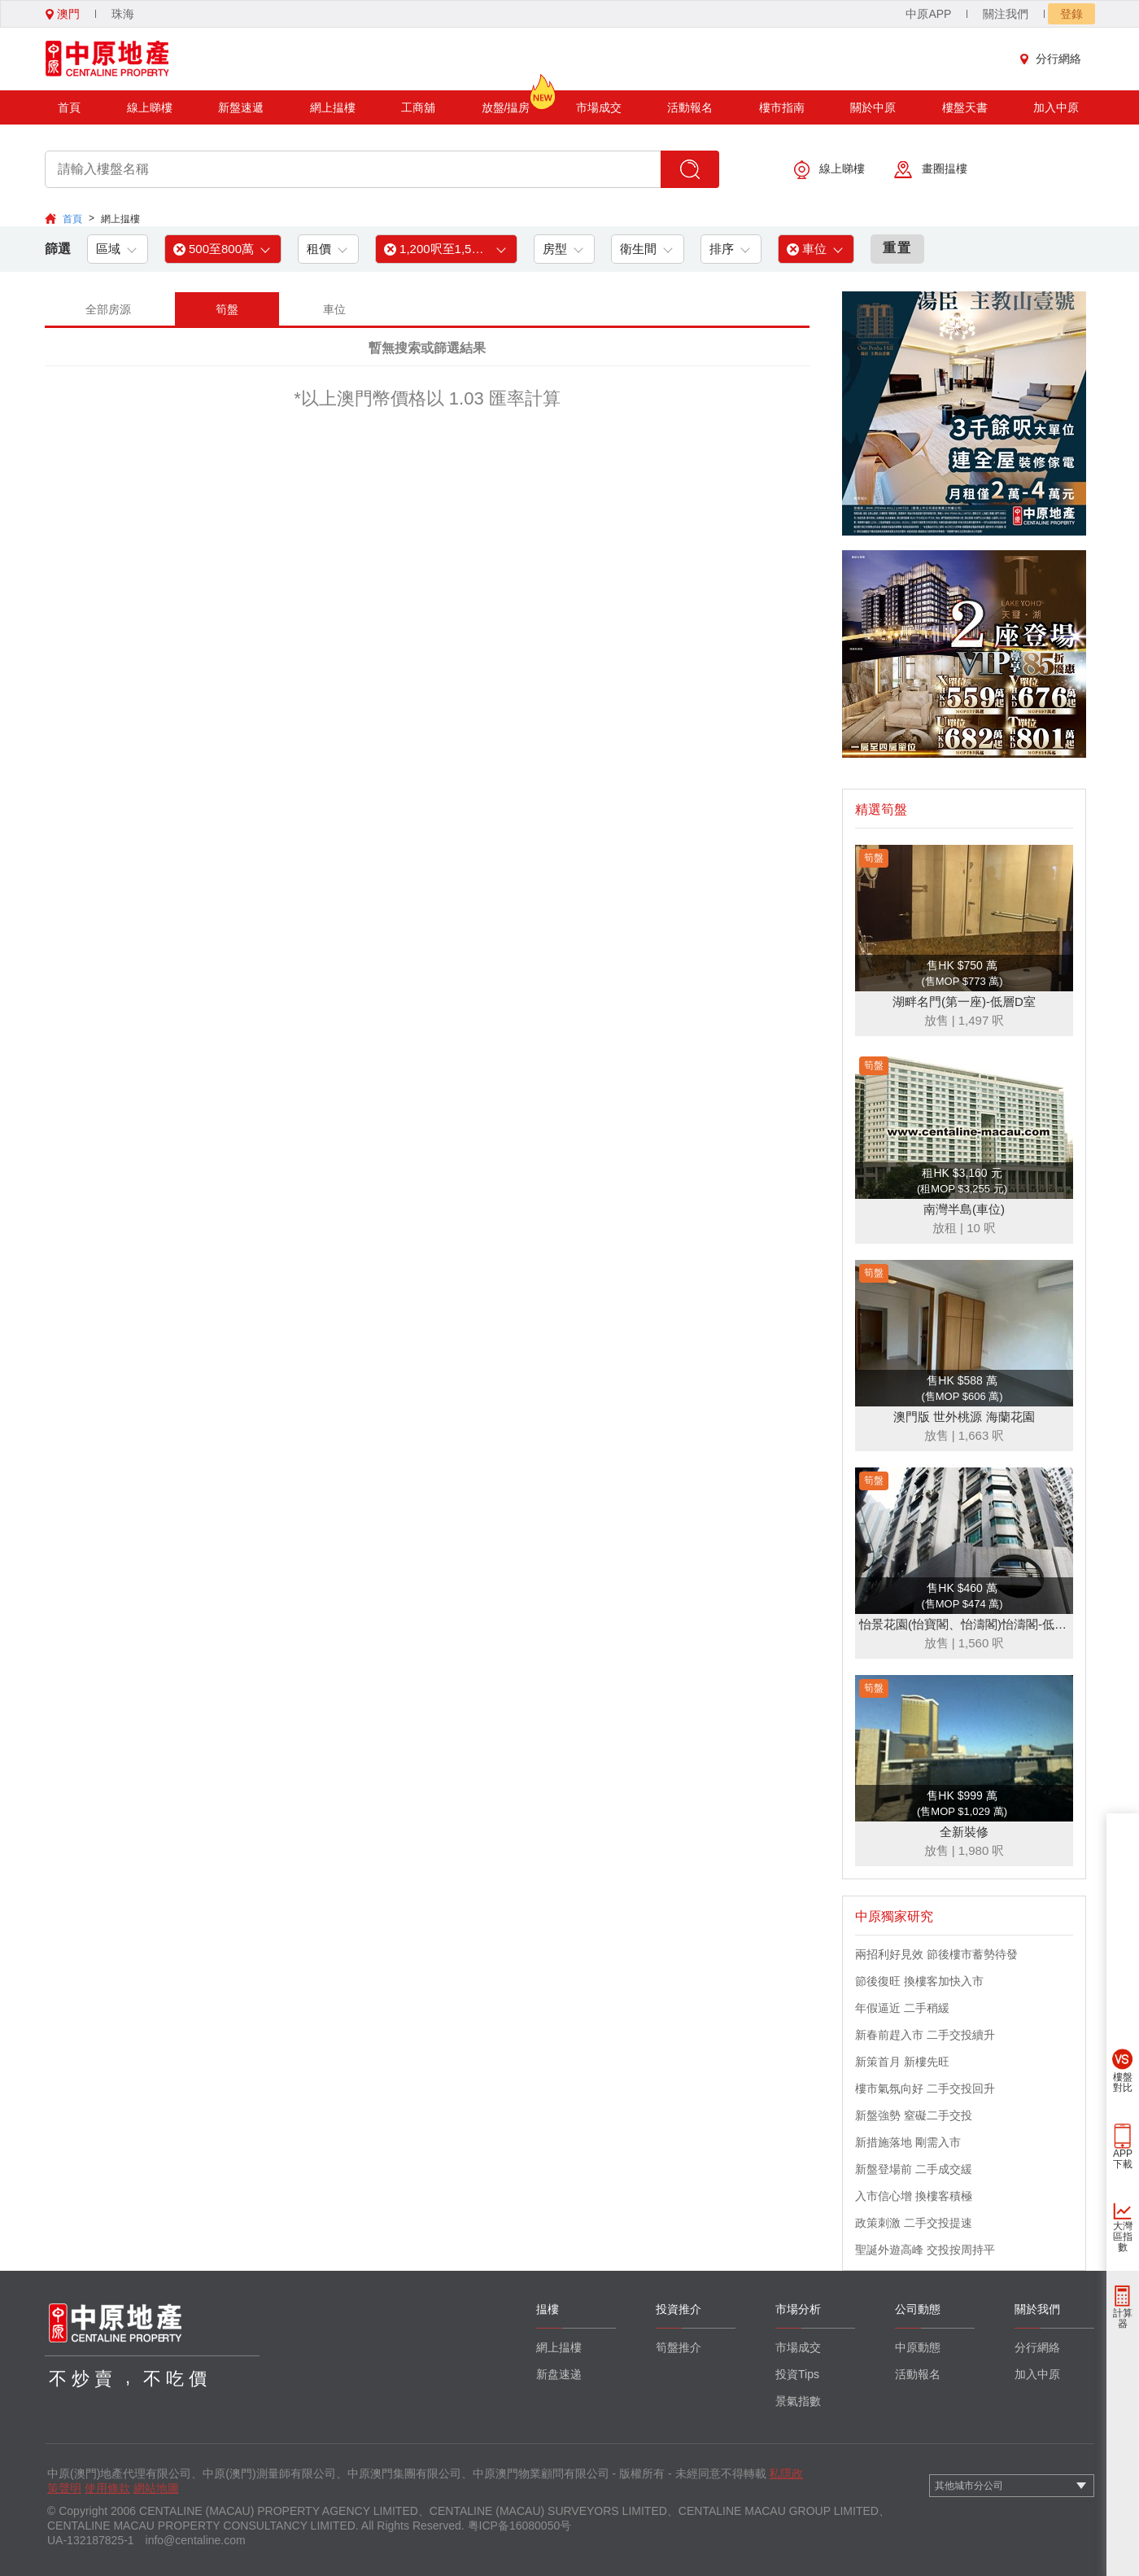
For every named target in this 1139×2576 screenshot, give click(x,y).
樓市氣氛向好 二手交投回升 (925, 2088)
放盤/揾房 (506, 102)
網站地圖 (156, 2488)
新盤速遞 (241, 107)
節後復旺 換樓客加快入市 (919, 1981)
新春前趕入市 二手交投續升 (925, 2034)
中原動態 (917, 2347)
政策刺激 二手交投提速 (913, 2222)
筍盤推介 (678, 2347)
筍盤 (227, 309)
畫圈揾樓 (930, 169)
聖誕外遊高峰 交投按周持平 (925, 2249)
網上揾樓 (333, 107)
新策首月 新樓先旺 (902, 2061)
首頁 (69, 107)
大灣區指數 (1122, 2236)
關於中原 (873, 107)
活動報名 (690, 107)
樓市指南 (782, 107)
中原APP (928, 13)
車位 (334, 309)
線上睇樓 (149, 107)
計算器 (1122, 2318)
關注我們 (1005, 13)
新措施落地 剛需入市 (908, 2142)
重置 (897, 248)
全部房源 (108, 309)
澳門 (63, 13)
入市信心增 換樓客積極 (913, 2195)
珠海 (122, 13)
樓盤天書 (965, 107)
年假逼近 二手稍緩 (902, 2007)
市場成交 (599, 107)
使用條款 (107, 2488)
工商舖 (418, 107)
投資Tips (797, 2374)
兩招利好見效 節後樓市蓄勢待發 (936, 1954)
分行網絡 (1054, 58)
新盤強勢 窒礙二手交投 (913, 2115)
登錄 (1071, 13)
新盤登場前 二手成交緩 (913, 2169)
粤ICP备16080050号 (520, 2525)
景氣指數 (798, 2401)
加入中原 (1056, 107)
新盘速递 (559, 2374)
